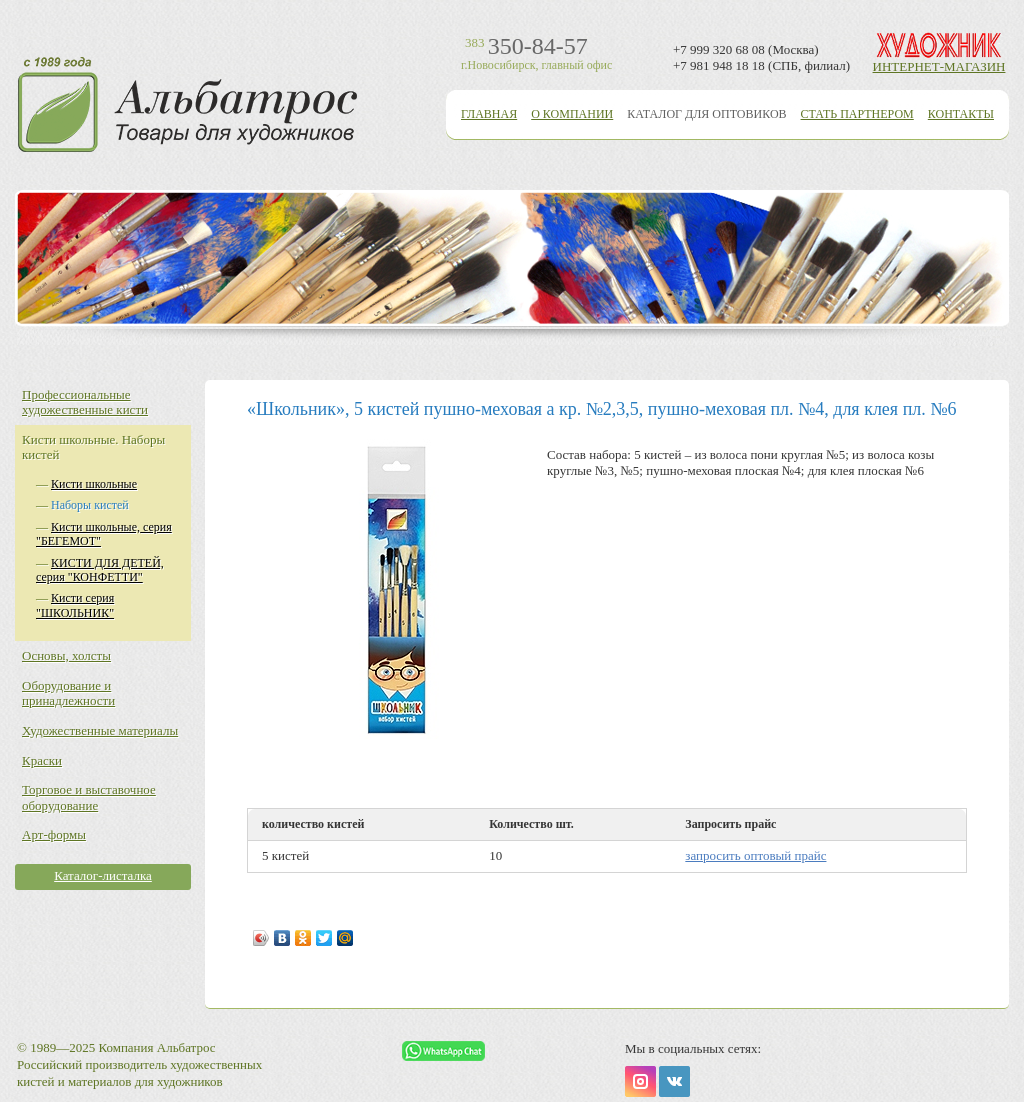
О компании (572, 114)
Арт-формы (54, 834)
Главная (489, 114)
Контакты (961, 114)
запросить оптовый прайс (755, 855)
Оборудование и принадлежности (68, 693)
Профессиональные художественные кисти (85, 402)
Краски (42, 760)
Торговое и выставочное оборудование (89, 797)
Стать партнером (857, 114)
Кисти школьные (94, 484)
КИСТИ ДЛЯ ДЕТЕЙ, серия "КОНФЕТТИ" (100, 570)
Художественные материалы (100, 730)
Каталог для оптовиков (706, 114)
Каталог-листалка (103, 875)
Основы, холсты (66, 655)
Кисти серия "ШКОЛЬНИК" (75, 605)
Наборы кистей (90, 505)
